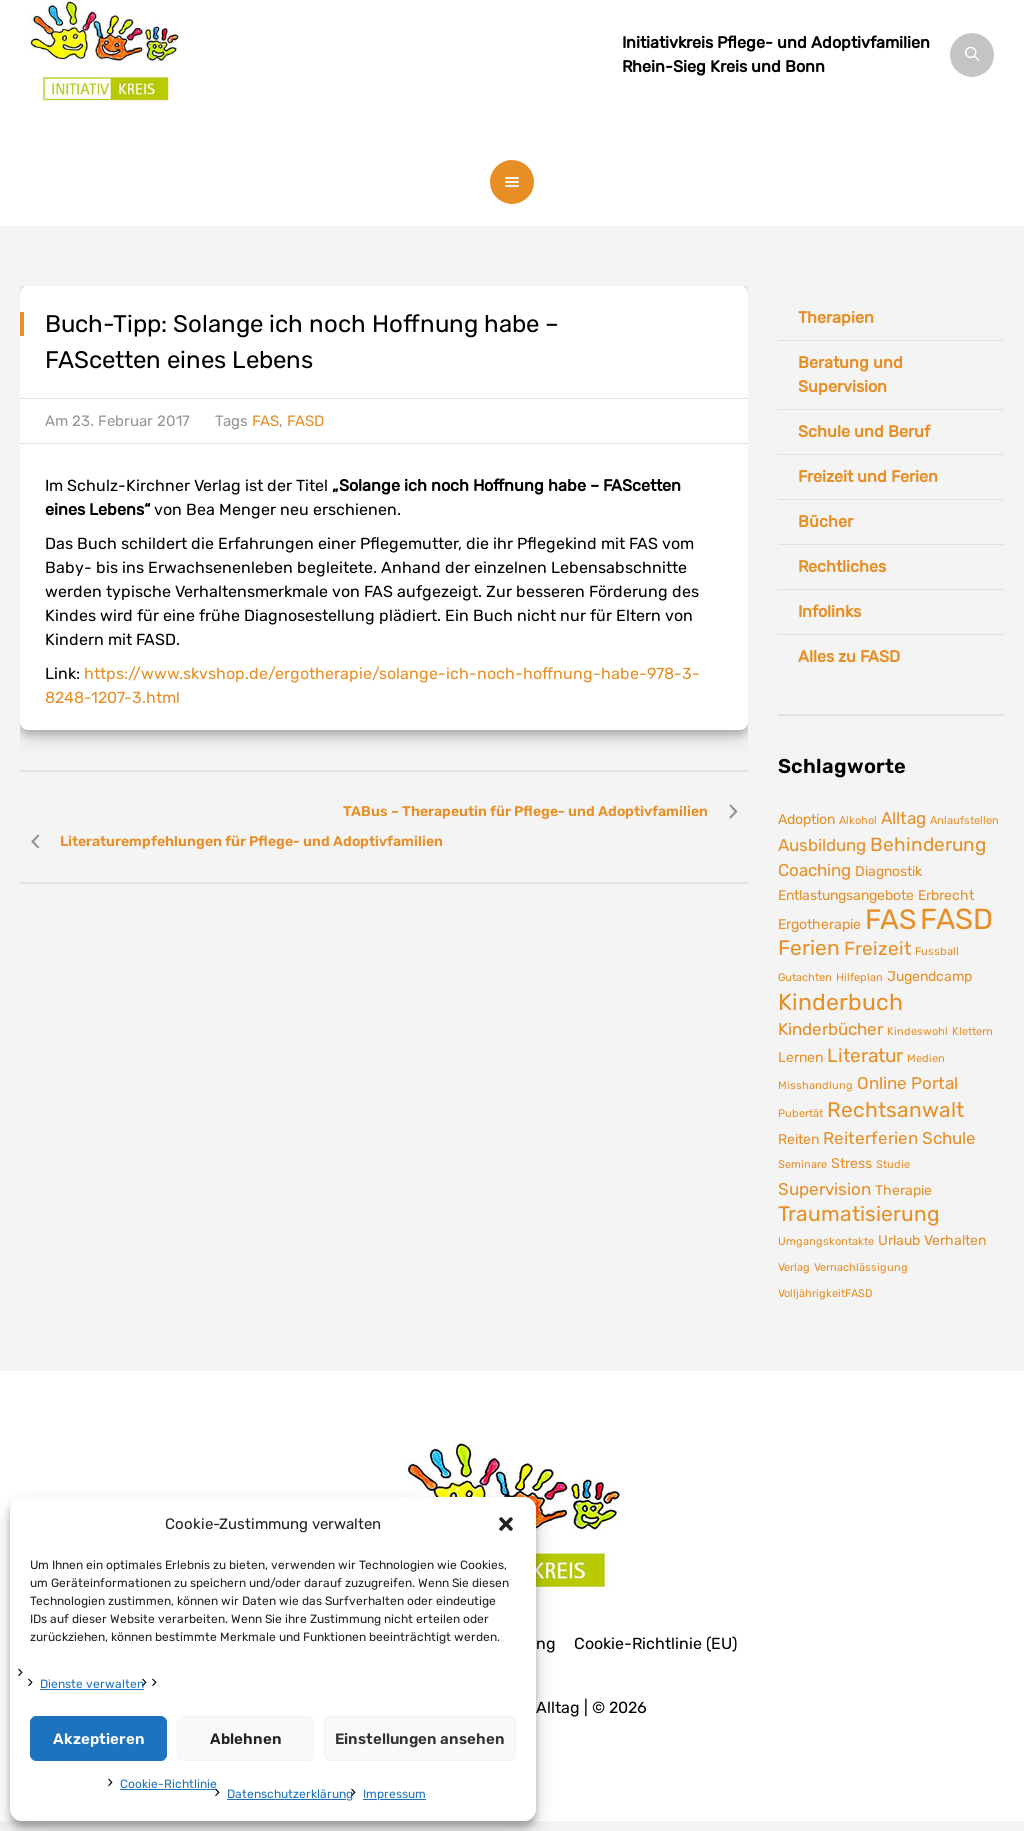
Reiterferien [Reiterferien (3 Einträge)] (870, 1138)
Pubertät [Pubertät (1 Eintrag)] (800, 1113)
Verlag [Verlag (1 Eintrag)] (794, 1267)
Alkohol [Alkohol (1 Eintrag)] (858, 820)
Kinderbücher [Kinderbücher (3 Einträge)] (830, 1029)
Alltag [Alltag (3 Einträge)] (903, 818)
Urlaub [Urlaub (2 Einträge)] (899, 1240)
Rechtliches (842, 566)
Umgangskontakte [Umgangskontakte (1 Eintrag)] (826, 1241)
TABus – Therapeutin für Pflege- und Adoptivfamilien (525, 811)
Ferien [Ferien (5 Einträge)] (809, 948)
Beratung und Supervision (850, 374)
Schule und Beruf (864, 431)
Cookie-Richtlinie (168, 1784)
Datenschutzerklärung (290, 1794)
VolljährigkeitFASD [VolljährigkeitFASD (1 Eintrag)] (825, 1293)
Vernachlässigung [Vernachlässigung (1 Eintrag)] (861, 1267)
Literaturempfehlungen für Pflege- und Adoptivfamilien (251, 841)
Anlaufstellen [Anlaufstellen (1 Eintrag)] (964, 820)
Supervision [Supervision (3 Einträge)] (824, 1189)
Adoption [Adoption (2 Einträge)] (806, 819)
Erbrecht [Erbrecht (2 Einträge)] (946, 895)
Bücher (825, 521)
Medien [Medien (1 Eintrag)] (926, 1058)
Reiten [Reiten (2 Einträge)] (798, 1139)
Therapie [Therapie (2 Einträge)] (903, 1190)
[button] (506, 1524)
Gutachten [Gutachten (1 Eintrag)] (805, 977)
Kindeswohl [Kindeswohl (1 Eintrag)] (917, 1031)
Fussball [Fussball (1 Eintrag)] (937, 951)
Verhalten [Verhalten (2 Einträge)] (955, 1240)
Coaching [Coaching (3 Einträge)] (814, 870)
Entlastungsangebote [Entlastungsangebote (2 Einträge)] (846, 895)
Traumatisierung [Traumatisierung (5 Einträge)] (859, 1214)
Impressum (394, 1794)
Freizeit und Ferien (868, 476)
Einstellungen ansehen (420, 1739)
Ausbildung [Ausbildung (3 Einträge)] (822, 845)
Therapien (836, 317)
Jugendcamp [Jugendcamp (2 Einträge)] (929, 976)
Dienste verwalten (92, 1684)
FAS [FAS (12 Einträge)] (890, 919)
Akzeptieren (99, 1739)
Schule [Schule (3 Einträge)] (949, 1138)
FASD (305, 421)
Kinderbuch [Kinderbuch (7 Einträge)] (840, 1002)
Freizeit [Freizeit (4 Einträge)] (877, 948)
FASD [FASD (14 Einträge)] (956, 919)
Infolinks (829, 611)
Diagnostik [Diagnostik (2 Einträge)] (888, 871)
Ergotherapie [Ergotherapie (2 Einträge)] (819, 924)
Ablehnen (246, 1739)
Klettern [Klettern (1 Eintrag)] (972, 1031)
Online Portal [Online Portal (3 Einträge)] (907, 1083)
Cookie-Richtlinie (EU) (655, 1644)
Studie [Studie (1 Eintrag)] (893, 1164)
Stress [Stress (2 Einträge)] (851, 1163)
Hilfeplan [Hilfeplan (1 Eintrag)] (859, 977)
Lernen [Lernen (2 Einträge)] (800, 1057)
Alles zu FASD (849, 656)
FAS (265, 421)
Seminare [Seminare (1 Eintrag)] (802, 1164)
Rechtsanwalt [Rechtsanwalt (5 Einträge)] (895, 1110)
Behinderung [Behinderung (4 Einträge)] (928, 844)
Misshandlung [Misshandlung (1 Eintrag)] (815, 1085)
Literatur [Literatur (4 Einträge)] (865, 1055)
